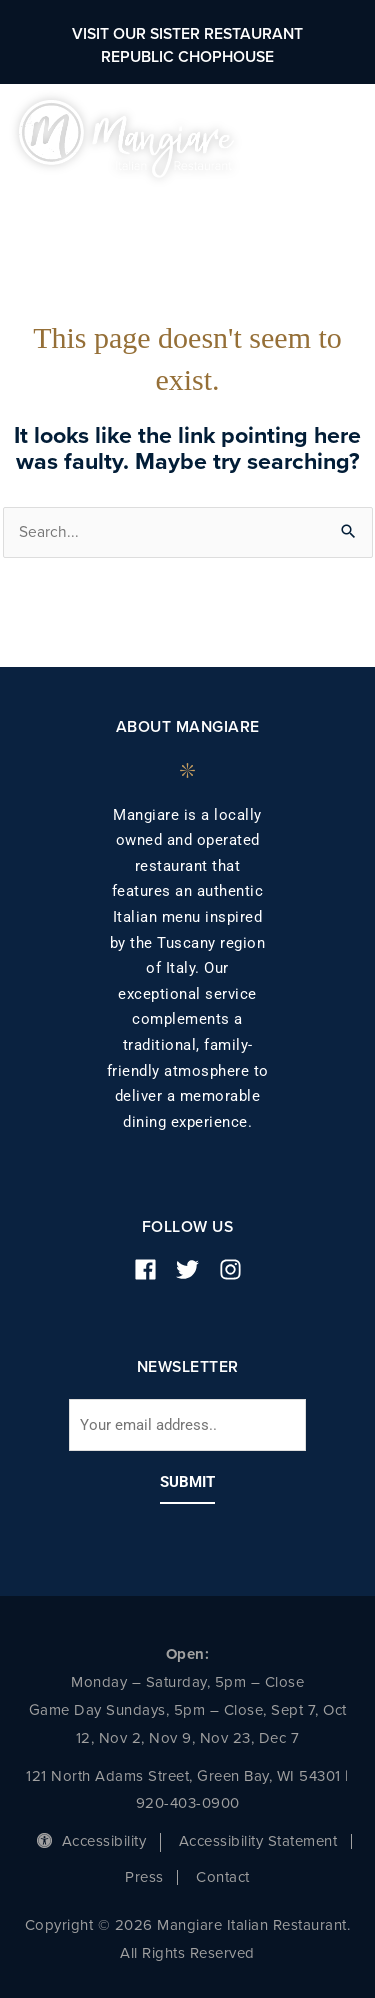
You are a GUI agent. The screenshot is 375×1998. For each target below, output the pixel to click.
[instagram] (238, 1269)
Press (144, 1877)
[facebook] (153, 1269)
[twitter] (195, 1269)
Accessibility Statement (258, 1841)
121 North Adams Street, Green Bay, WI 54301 (183, 1776)
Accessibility (91, 1841)
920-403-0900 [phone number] (188, 1803)
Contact (223, 1877)
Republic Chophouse (187, 57)
